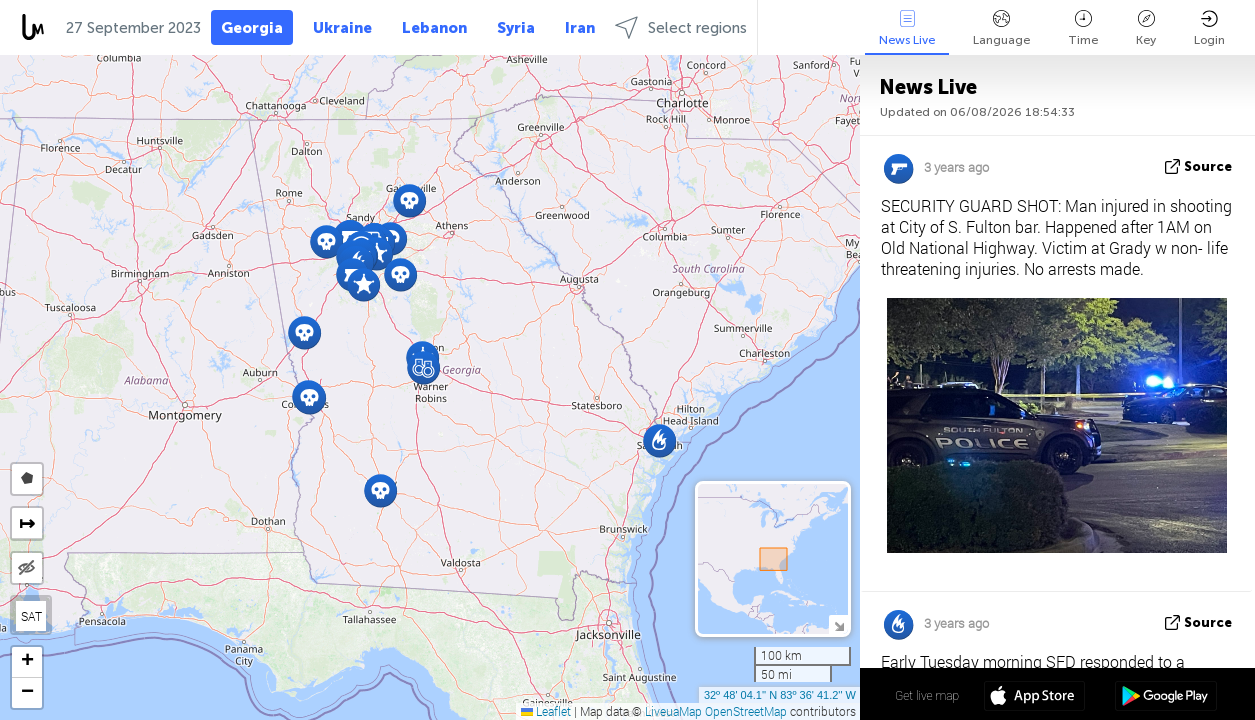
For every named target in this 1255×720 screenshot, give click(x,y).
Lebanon (434, 28)
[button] (380, 490)
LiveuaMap (673, 711)
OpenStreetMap (746, 711)
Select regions (681, 27)
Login (1209, 28)
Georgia (252, 28)
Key (1146, 28)
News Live (907, 28)
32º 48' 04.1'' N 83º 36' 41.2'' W (780, 695)
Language (1001, 28)
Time (1083, 28)
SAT (31, 616)
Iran (580, 28)
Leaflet (546, 711)
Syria (516, 28)
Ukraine (342, 28)
